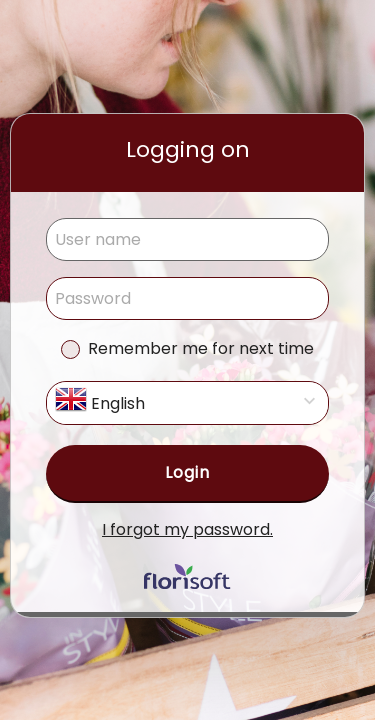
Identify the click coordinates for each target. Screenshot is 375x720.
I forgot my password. (187, 529)
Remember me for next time (201, 348)
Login (187, 472)
